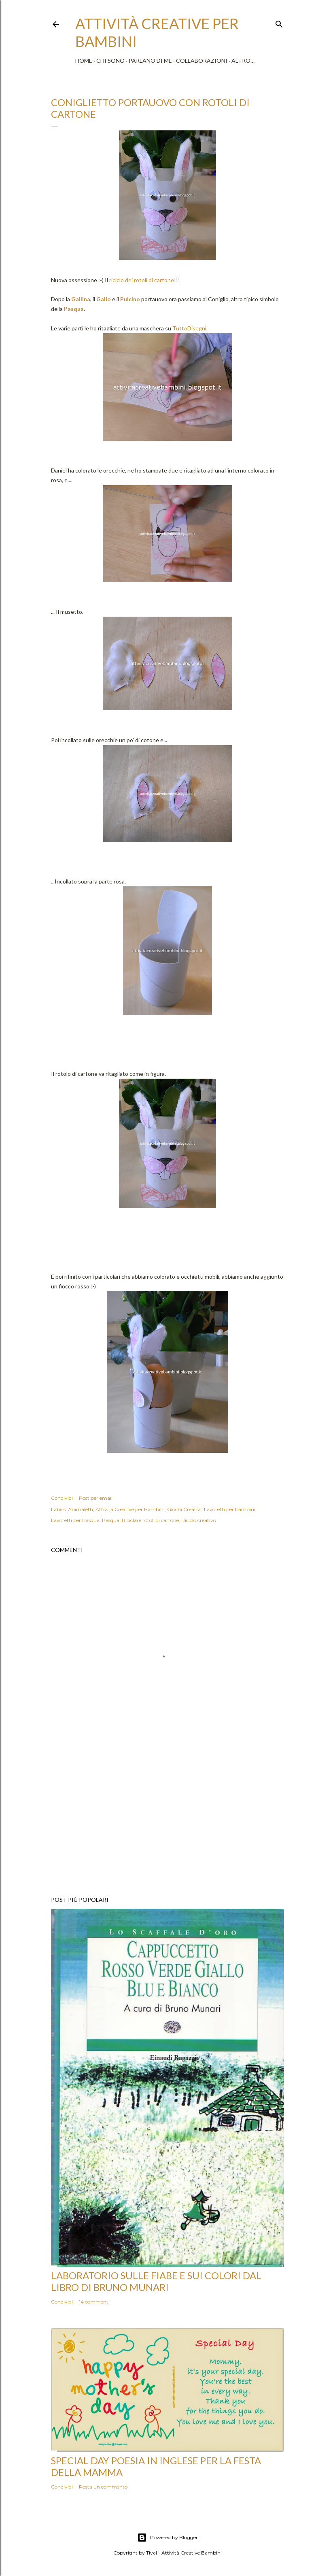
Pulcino (130, 299)
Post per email (95, 1498)
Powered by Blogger (167, 2537)
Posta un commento (103, 2487)
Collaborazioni (201, 60)
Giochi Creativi (184, 1509)
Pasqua (74, 308)
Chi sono (110, 60)
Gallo (103, 299)
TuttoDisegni (189, 328)
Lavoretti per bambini (229, 1509)
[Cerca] (279, 22)
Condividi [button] (62, 1498)
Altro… (242, 60)
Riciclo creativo (198, 1520)
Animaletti (80, 1509)
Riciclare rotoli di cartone (150, 1520)
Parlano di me (150, 60)
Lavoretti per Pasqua (75, 1520)
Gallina (80, 299)
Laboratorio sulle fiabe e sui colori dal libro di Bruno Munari (156, 2281)
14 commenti (94, 2302)
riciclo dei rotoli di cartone (141, 280)
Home (83, 60)
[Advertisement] (167, 1819)
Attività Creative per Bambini (130, 1509)
